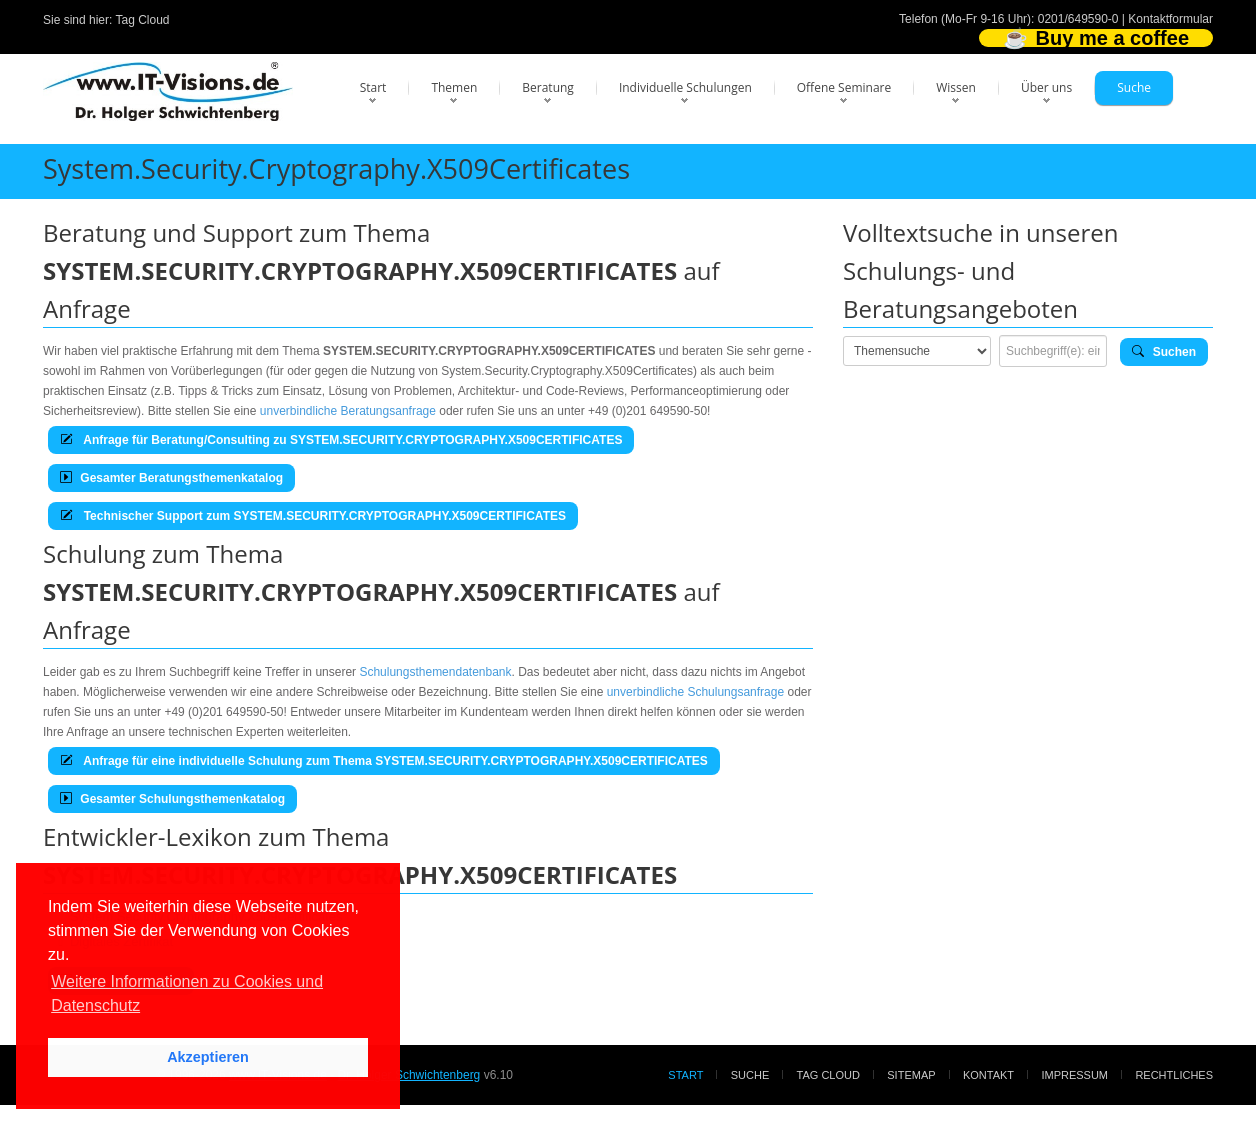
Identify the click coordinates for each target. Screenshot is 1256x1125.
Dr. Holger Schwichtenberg (409, 1075)
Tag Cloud (143, 20)
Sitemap (911, 1075)
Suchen (1164, 352)
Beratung (548, 87)
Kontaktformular (1170, 19)
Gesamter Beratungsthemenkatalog (171, 478)
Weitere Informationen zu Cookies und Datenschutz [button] (187, 993)
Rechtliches (1174, 1075)
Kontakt (988, 1075)
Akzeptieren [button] (208, 1057)
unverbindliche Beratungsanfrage (348, 411)
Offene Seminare (844, 87)
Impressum (1074, 1075)
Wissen (956, 87)
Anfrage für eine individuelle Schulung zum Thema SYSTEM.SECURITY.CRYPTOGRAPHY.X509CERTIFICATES (384, 761)
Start (373, 87)
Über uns (1046, 87)
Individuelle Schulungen (685, 87)
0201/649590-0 (1078, 19)
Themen (454, 87)
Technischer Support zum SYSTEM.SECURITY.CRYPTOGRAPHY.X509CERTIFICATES (313, 516)
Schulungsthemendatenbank (435, 672)
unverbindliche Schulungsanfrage (695, 692)
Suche (1134, 87)
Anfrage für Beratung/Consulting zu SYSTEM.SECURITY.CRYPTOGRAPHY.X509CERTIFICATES (341, 440)
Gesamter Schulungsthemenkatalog (172, 799)
